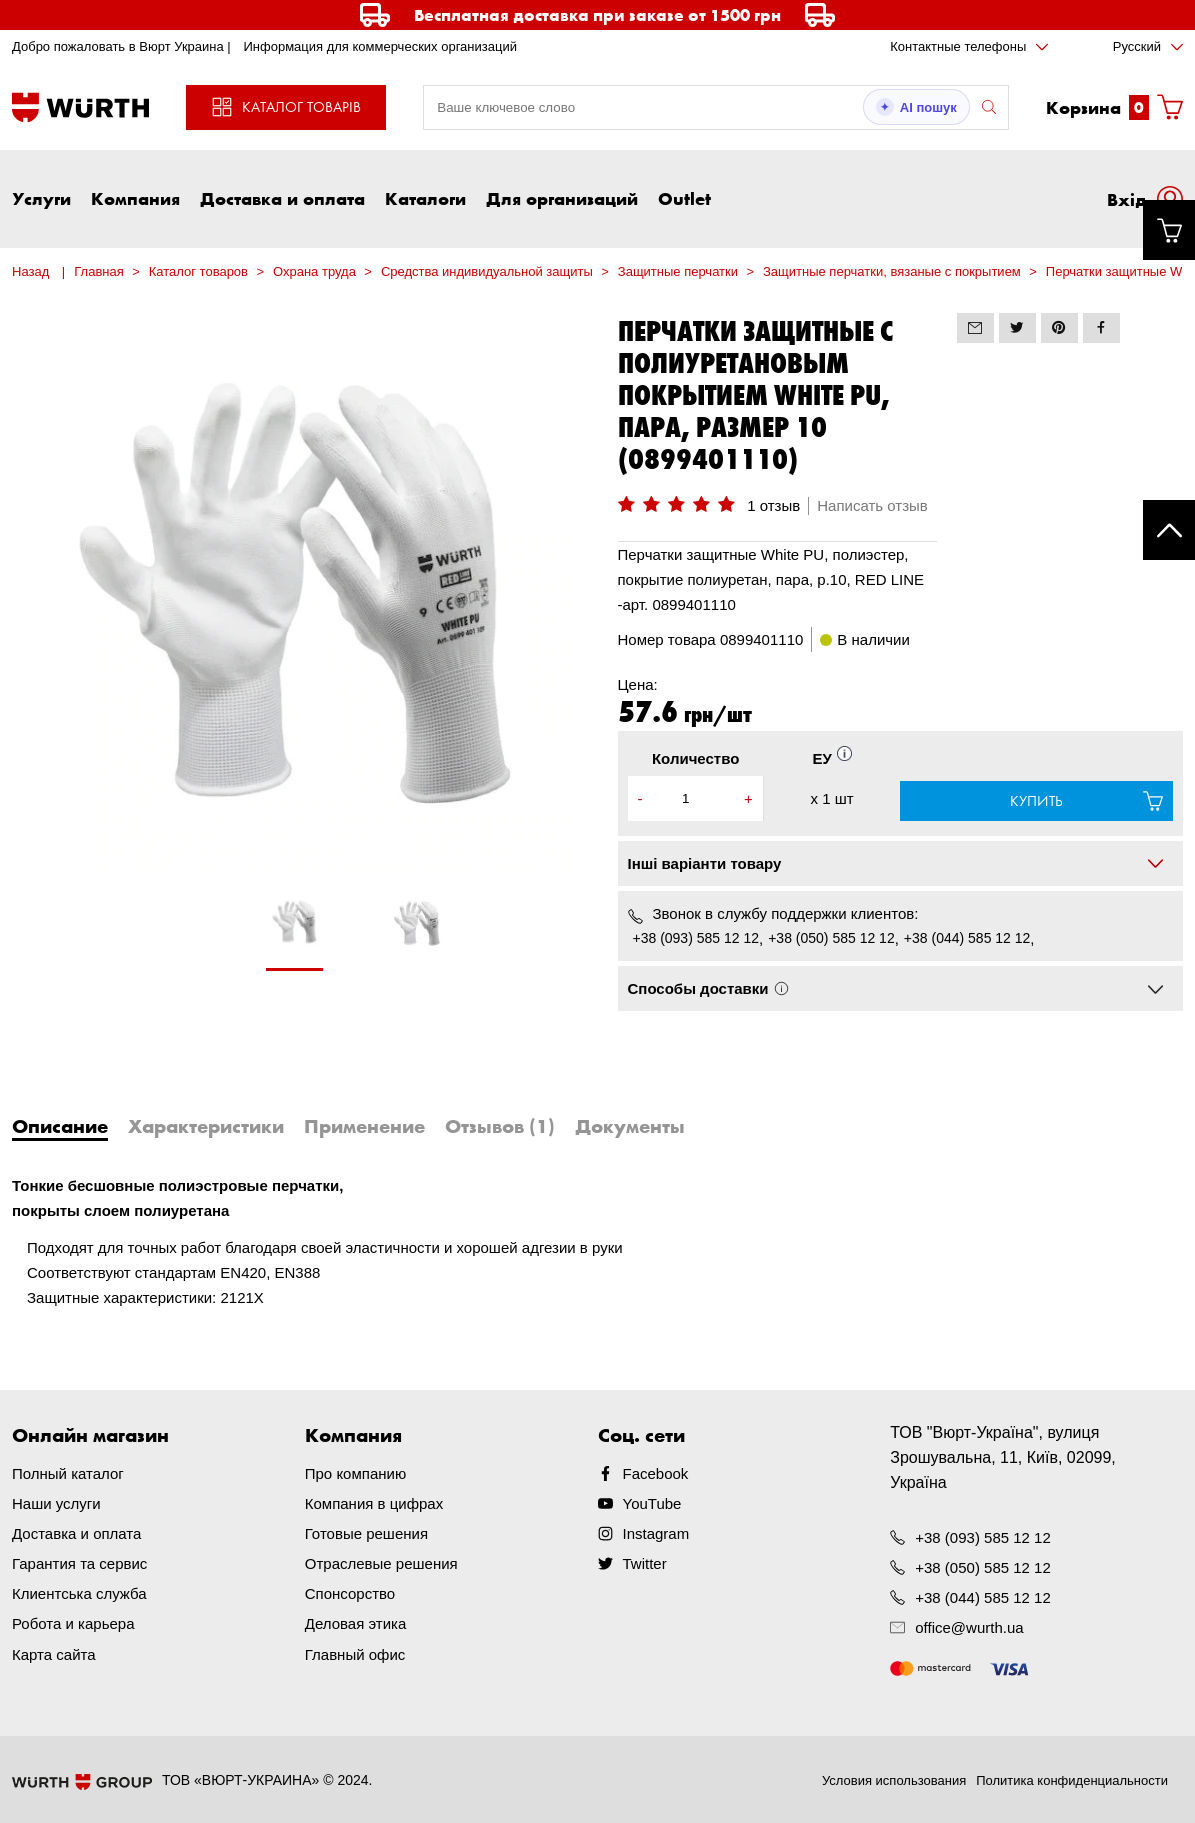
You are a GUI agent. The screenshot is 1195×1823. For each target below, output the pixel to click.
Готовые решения (366, 1533)
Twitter (645, 1563)
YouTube (652, 1503)
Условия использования (894, 1780)
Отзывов (500, 1126)
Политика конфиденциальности (1072, 1780)
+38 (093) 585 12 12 (696, 938)
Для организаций (562, 198)
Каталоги (425, 198)
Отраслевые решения (381, 1563)
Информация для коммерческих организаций (379, 46)
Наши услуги (56, 1503)
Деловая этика (356, 1623)
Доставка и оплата (282, 198)
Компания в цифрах (374, 1503)
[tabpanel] (295, 932)
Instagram (656, 1533)
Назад (30, 271)
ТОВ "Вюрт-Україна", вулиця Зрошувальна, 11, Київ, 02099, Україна (1003, 1457)
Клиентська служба (79, 1593)
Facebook (656, 1473)
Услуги (41, 198)
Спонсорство (350, 1593)
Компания (135, 198)
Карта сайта (54, 1653)
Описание (60, 1126)
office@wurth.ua (969, 1627)
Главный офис (355, 1653)
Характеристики (206, 1126)
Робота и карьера (73, 1623)
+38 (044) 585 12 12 (967, 938)
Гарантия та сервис (79, 1563)
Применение (364, 1126)
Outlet (684, 198)
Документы (630, 1126)
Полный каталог (68, 1473)
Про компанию (355, 1473)
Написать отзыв (872, 505)
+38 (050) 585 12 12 (831, 938)
